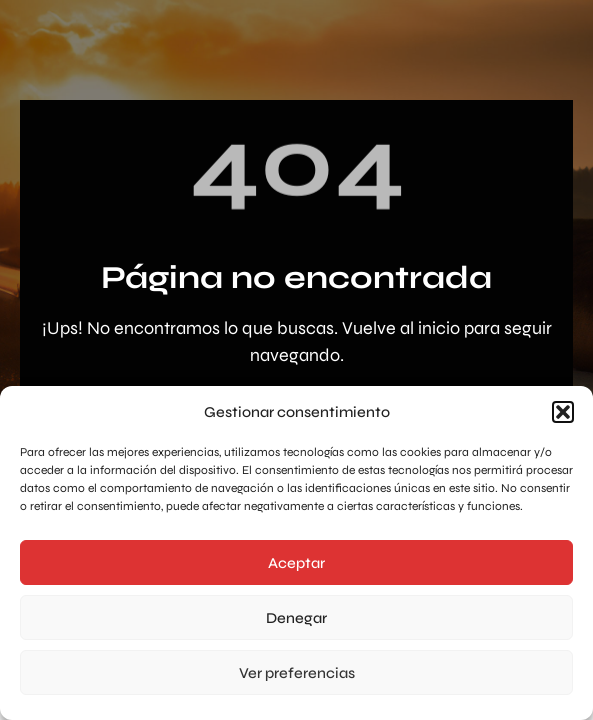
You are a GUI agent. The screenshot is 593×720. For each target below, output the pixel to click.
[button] (563, 412)
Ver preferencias (297, 673)
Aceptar (296, 563)
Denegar (296, 618)
